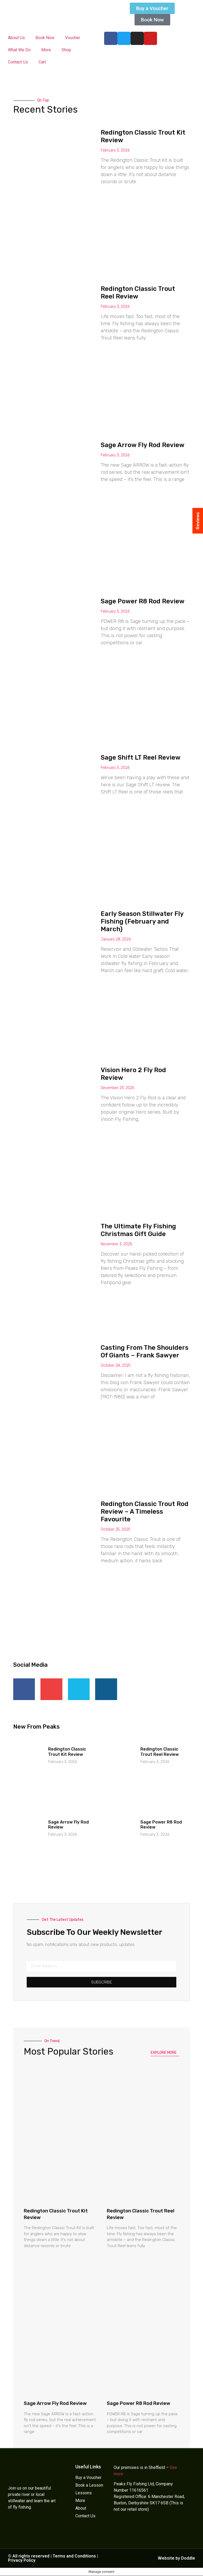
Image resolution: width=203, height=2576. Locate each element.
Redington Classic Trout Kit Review (67, 1752)
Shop (66, 49)
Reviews (197, 520)
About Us (16, 37)
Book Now (44, 37)
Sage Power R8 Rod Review (142, 601)
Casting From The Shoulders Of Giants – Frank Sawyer (144, 1351)
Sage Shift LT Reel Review (141, 757)
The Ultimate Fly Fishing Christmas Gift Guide (138, 1230)
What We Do (19, 49)
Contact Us (18, 62)
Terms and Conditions (74, 2556)
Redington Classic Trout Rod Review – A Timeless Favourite (144, 1511)
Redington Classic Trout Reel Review (138, 292)
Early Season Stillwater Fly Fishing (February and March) (142, 921)
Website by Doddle (176, 2558)
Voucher (72, 37)
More (46, 49)
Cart (42, 62)
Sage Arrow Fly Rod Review (142, 445)
